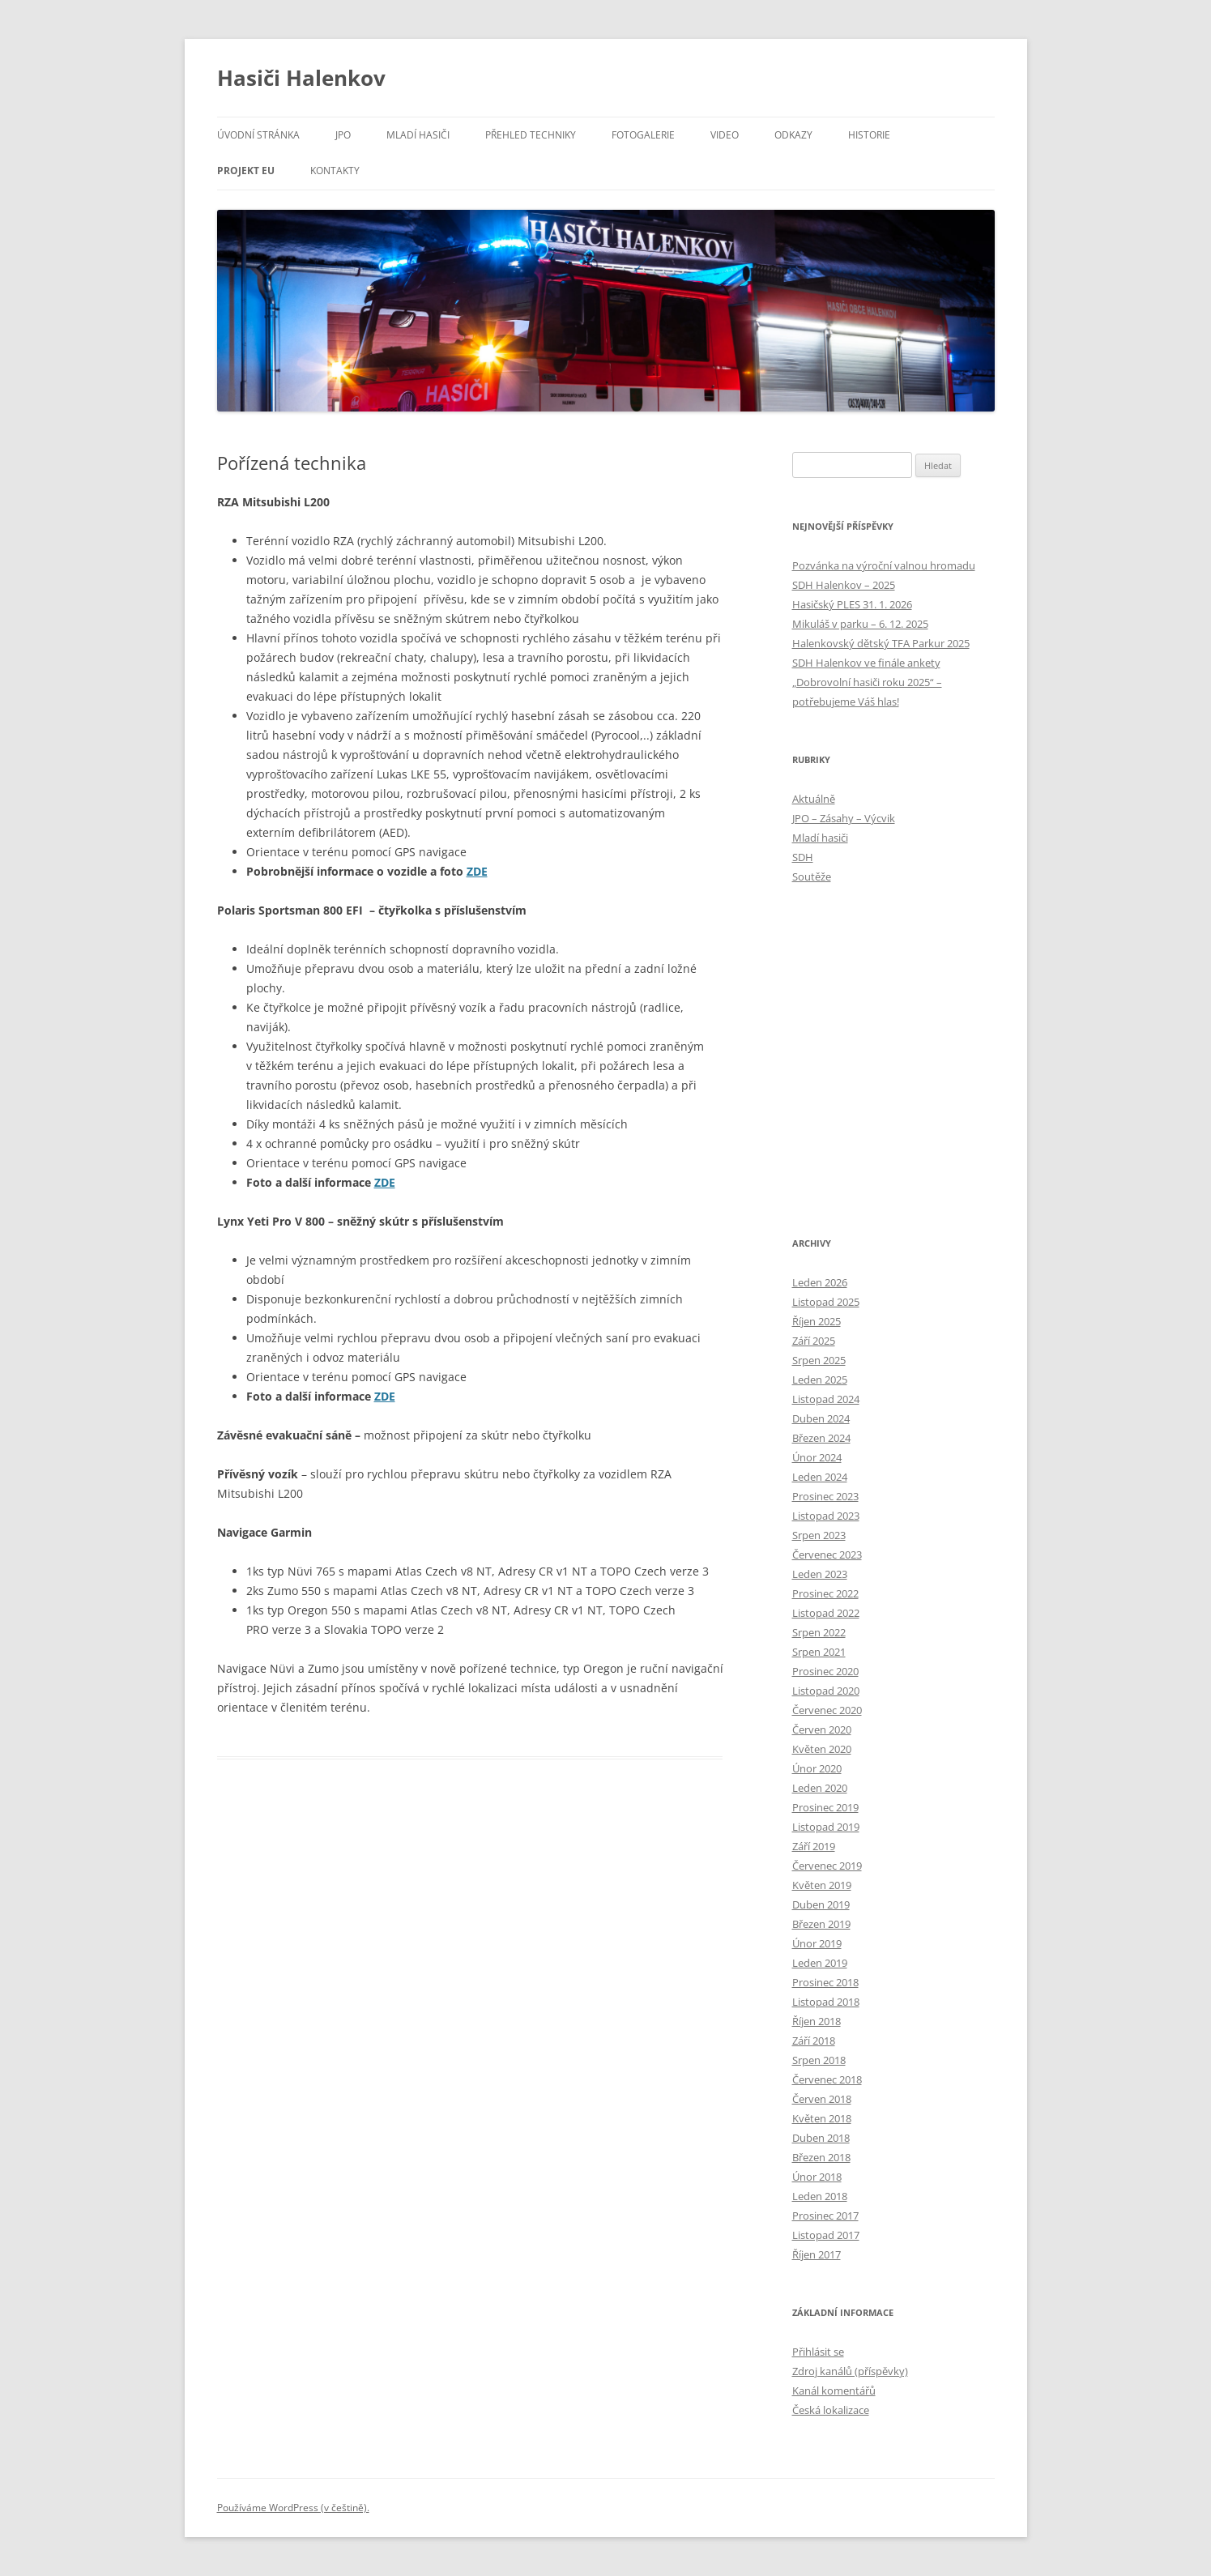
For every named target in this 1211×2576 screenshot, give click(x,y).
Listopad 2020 (825, 1690)
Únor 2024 (817, 1457)
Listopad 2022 (825, 1613)
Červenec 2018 (827, 2079)
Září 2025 (813, 1340)
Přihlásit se (818, 2351)
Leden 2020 (819, 1788)
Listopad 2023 (825, 1515)
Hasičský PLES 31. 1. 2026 (852, 604)
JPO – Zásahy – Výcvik (843, 818)
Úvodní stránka (258, 135)
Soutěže (811, 876)
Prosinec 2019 (825, 1807)
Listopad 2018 (825, 2001)
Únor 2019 (817, 1943)
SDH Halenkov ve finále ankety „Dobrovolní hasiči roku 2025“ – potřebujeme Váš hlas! (867, 682)
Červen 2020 (821, 1729)
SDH (802, 857)
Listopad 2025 (825, 1301)
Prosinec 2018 (825, 1982)
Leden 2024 (819, 1476)
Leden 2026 (819, 1282)
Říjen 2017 (816, 2254)
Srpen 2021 (819, 1651)
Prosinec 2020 (825, 1671)
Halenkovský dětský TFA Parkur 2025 (881, 643)
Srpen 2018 (819, 2060)
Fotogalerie (643, 135)
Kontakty (335, 170)
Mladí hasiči (418, 135)
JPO (343, 135)
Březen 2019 (821, 1924)
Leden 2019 (819, 1962)
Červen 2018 (821, 2099)
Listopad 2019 (825, 1826)
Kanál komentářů (834, 2390)
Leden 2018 (819, 2196)
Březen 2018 (821, 2157)
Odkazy (793, 135)
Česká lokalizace (830, 2410)
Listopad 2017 (825, 2235)
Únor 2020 (817, 1768)
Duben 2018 (821, 2137)
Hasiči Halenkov (301, 77)
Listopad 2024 (825, 1399)
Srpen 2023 (819, 1535)
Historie (869, 135)
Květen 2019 (821, 1885)
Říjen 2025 (816, 1321)
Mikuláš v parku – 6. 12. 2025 (860, 623)
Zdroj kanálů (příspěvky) (850, 2371)
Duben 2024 (821, 1418)
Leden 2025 (819, 1379)
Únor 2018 (817, 2176)
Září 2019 (813, 1846)
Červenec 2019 (827, 1865)
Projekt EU (246, 170)
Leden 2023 (819, 1574)
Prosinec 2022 (825, 1593)
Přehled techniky (530, 135)
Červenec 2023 (827, 1554)
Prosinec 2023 (825, 1496)
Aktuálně (813, 798)
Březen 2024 (821, 1438)
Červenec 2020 (827, 1710)
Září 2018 (813, 2040)
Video (724, 135)
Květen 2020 (821, 1749)
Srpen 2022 (819, 1632)
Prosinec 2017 (825, 2215)
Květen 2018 (821, 2118)
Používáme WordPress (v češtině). (293, 2507)
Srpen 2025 (819, 1360)
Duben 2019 (821, 1904)
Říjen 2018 (816, 2021)
